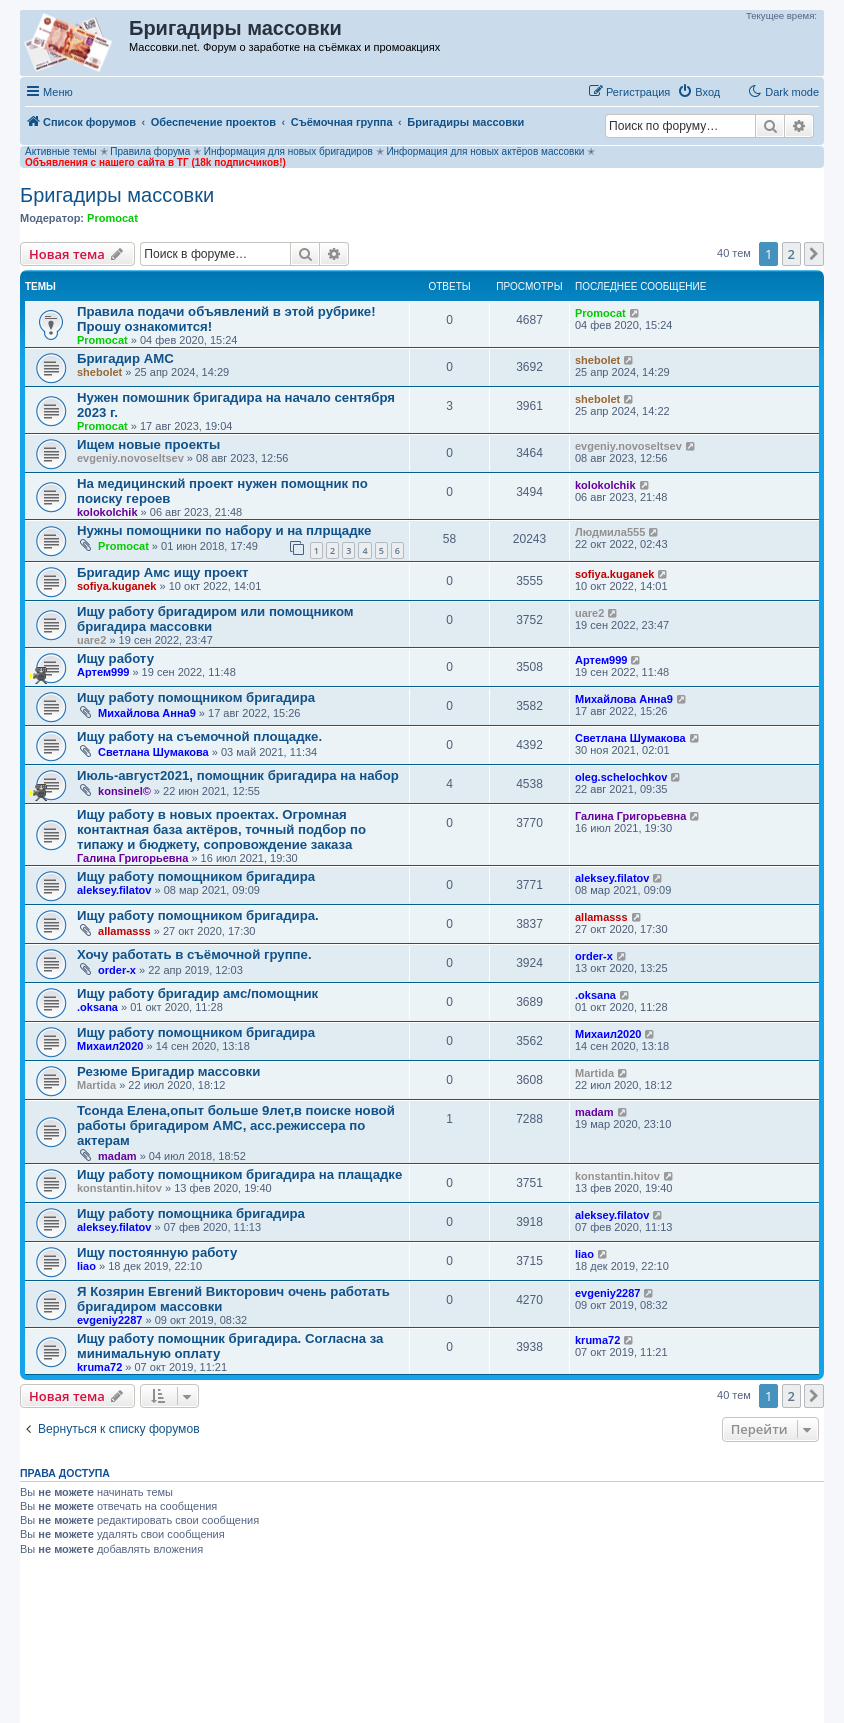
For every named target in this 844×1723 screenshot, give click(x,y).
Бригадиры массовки (117, 195)
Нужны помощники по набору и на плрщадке (224, 530)
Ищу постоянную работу (157, 1252)
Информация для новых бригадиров (288, 151)
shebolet (99, 372)
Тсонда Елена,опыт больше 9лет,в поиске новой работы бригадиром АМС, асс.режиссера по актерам (236, 1125)
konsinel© (124, 791)
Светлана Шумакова (153, 752)
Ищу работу (115, 658)
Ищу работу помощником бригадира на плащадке (239, 1174)
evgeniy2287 (109, 1320)
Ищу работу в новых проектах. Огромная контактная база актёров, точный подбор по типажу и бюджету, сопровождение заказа (221, 829)
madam (117, 1156)
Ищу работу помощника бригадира (191, 1213)
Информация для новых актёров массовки (485, 151)
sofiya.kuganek (116, 586)
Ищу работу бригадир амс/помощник (197, 993)
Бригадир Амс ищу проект (162, 572)
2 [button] (791, 254)
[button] (814, 254)
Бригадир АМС (125, 358)
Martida (96, 1085)
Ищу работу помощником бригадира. (198, 915)
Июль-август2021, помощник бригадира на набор (238, 775)
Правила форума (150, 151)
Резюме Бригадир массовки (168, 1071)
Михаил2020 (110, 1046)
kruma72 (99, 1367)
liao (86, 1266)
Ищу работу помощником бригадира (196, 697)
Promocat (112, 218)
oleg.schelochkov (621, 777)
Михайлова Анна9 (147, 713)
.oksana (97, 1007)
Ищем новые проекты (148, 444)
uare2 (91, 640)
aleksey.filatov (114, 890)
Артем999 (103, 672)
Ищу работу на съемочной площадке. (199, 736)
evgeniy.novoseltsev (130, 458)
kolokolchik (107, 512)
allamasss (124, 931)
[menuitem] (698, 92)
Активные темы (61, 151)
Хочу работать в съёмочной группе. (194, 954)
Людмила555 (610, 532)
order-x (117, 970)
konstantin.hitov (119, 1188)
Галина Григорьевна (132, 858)
